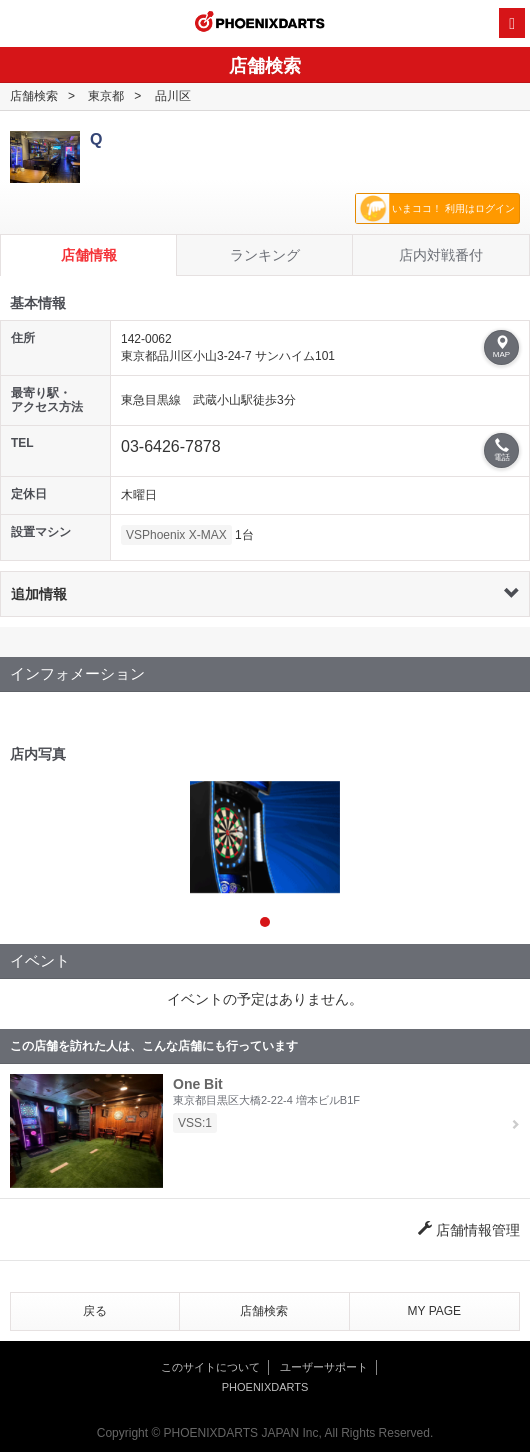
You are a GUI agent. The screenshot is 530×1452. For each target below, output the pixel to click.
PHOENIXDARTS (260, 24)
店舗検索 (34, 96)
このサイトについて (210, 1367)
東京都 (106, 96)
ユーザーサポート (324, 1367)
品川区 (173, 96)
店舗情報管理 (469, 1230)
